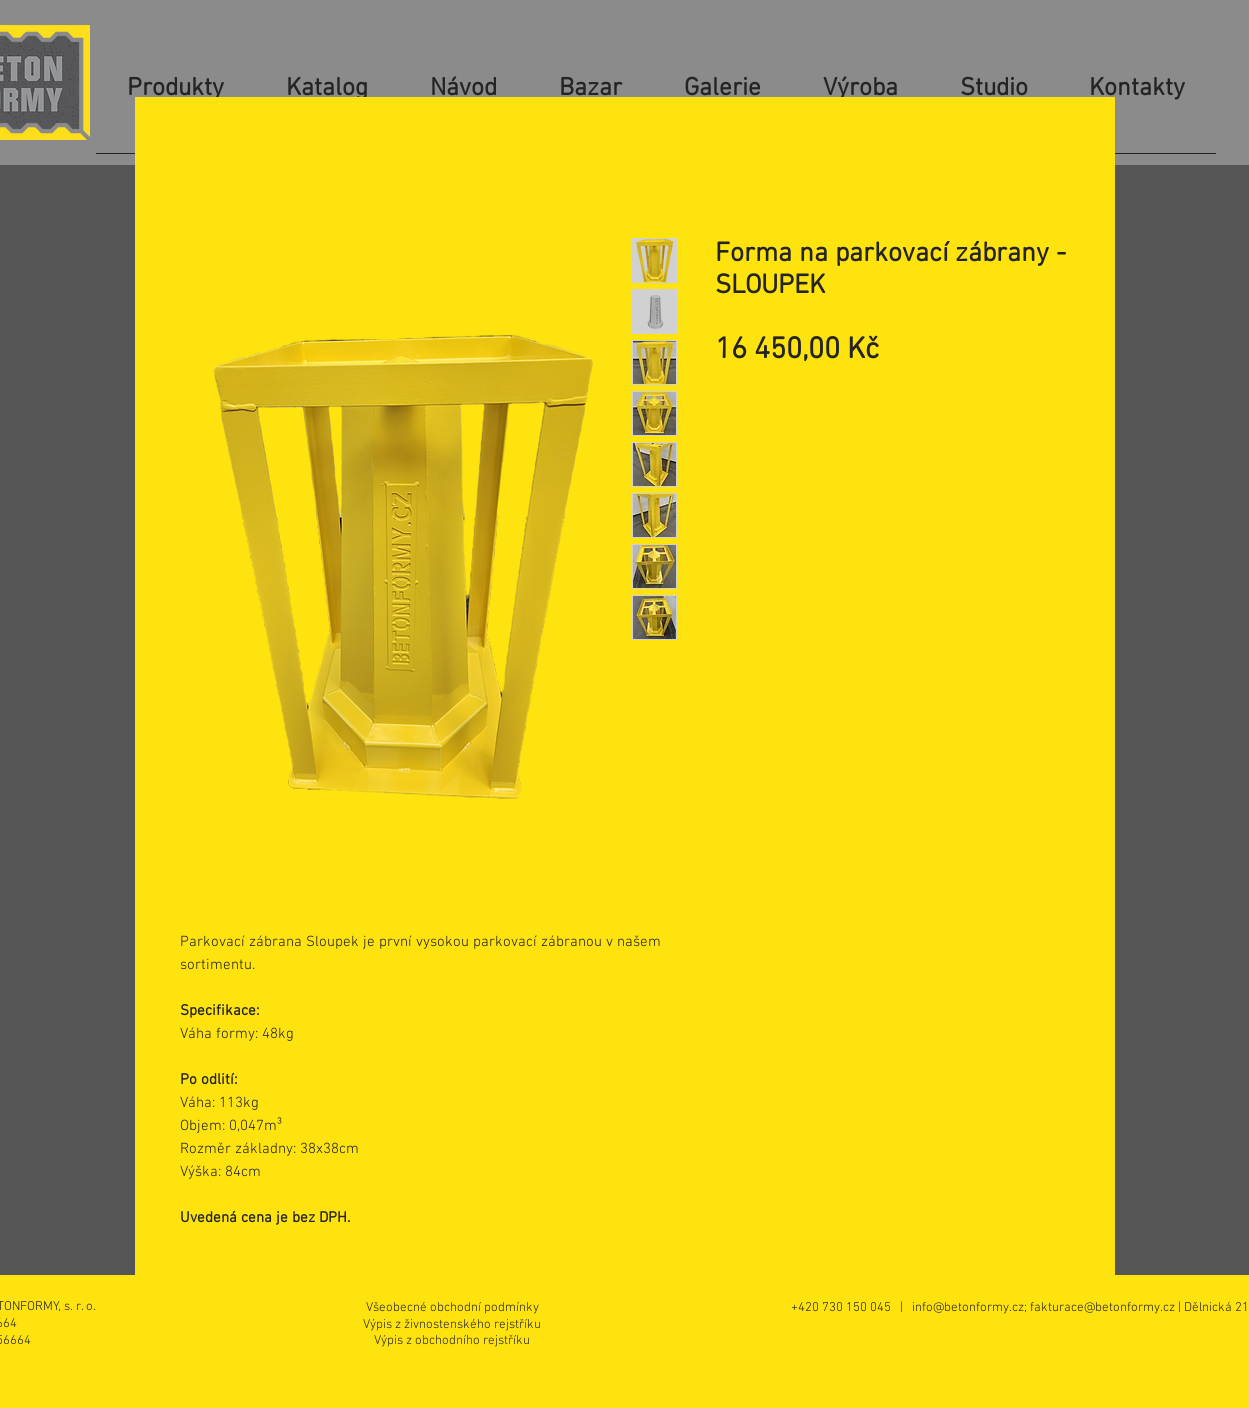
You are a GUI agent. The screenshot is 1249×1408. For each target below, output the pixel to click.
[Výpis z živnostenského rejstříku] (452, 1324)
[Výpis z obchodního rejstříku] (452, 1340)
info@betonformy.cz (968, 1308)
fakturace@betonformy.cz (1102, 1308)
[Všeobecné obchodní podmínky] (452, 1307)
